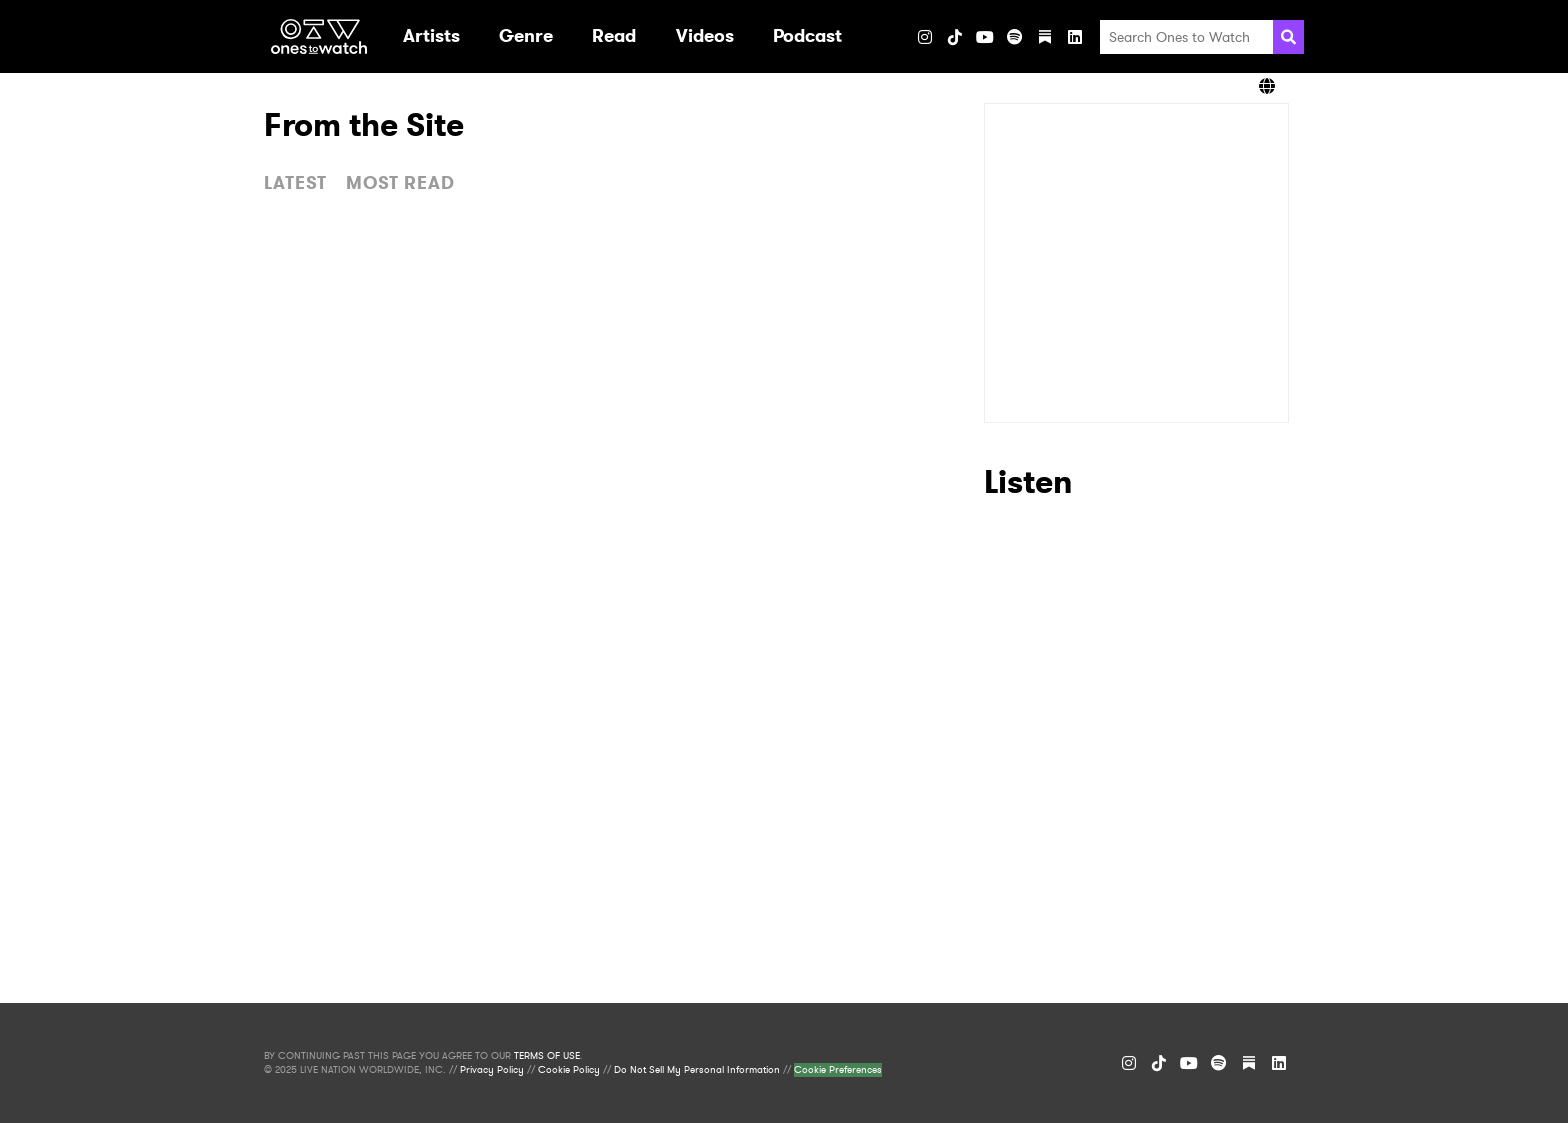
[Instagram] (925, 37)
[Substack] (1045, 37)
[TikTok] (955, 37)
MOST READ (400, 183)
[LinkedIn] (1075, 37)
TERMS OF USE (547, 1056)
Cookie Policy (569, 1070)
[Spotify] (1015, 37)
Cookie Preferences (838, 1070)
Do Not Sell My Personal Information (697, 1070)
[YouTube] (985, 37)
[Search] (1288, 37)
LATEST (295, 183)
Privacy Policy (492, 1070)
